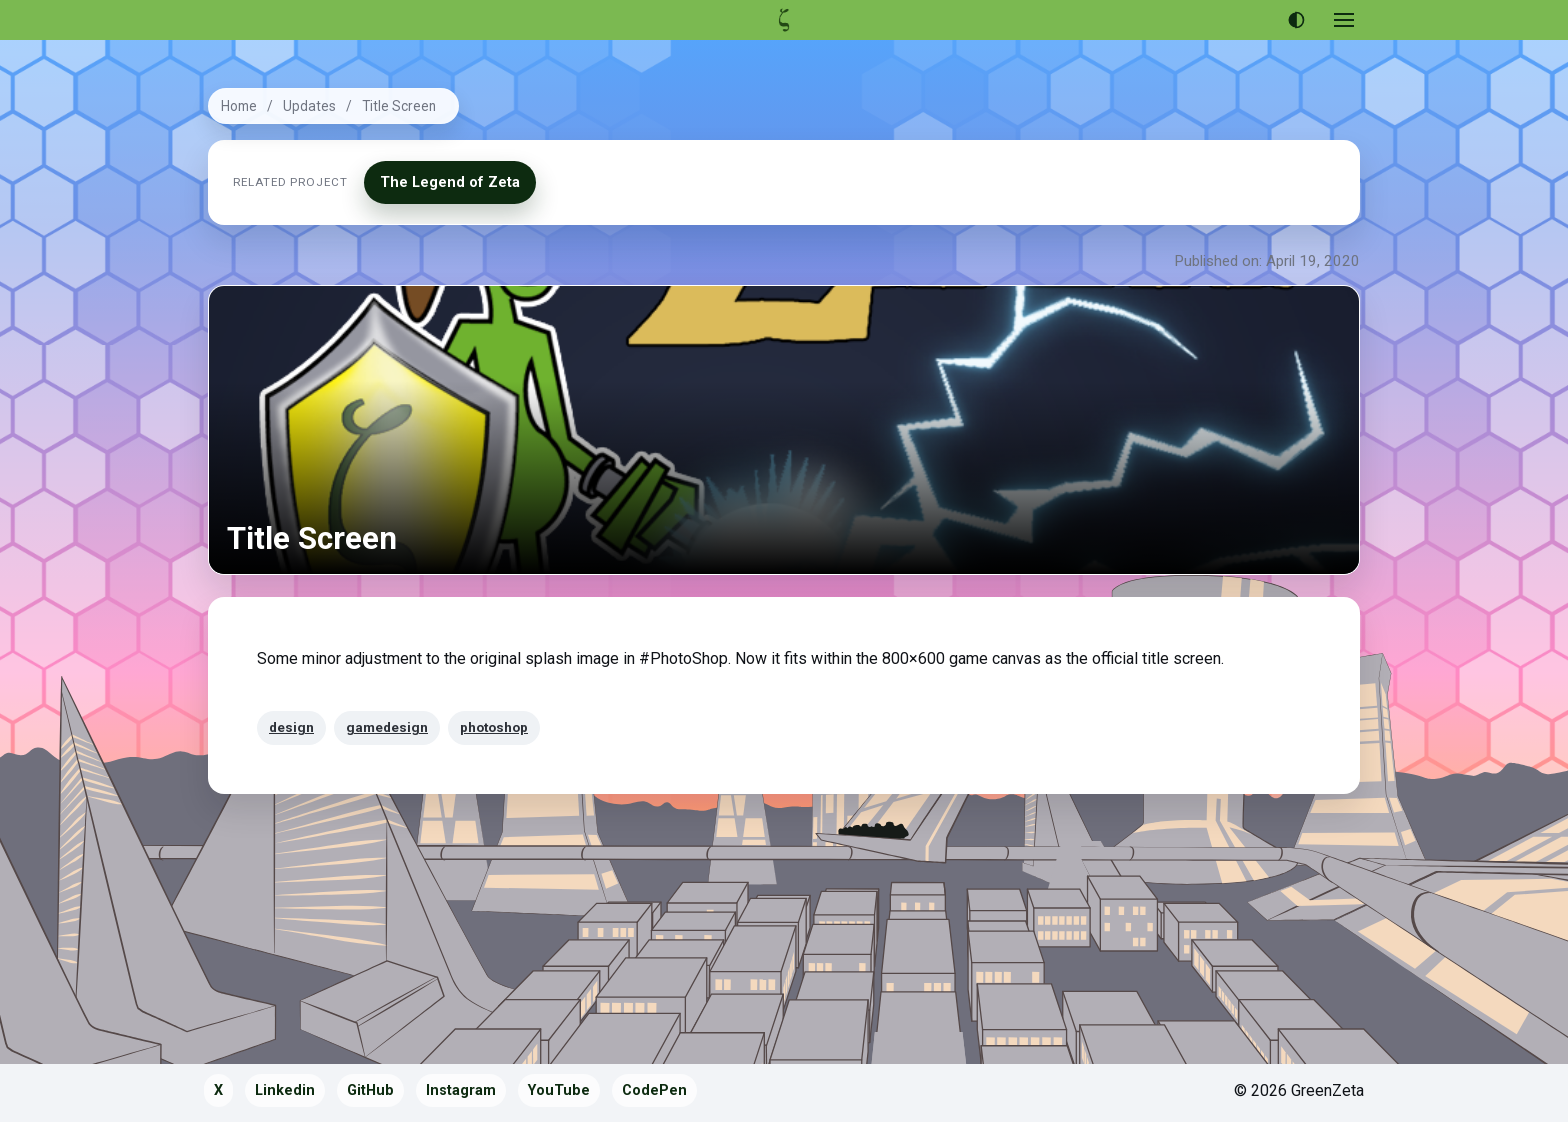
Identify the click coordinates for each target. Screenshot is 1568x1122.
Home (239, 106)
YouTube (559, 1090)
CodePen (654, 1090)
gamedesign (387, 727)
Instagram (461, 1090)
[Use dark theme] (1296, 20)
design (291, 727)
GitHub (370, 1090)
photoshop (494, 727)
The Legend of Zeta (450, 182)
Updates (309, 106)
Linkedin (285, 1090)
